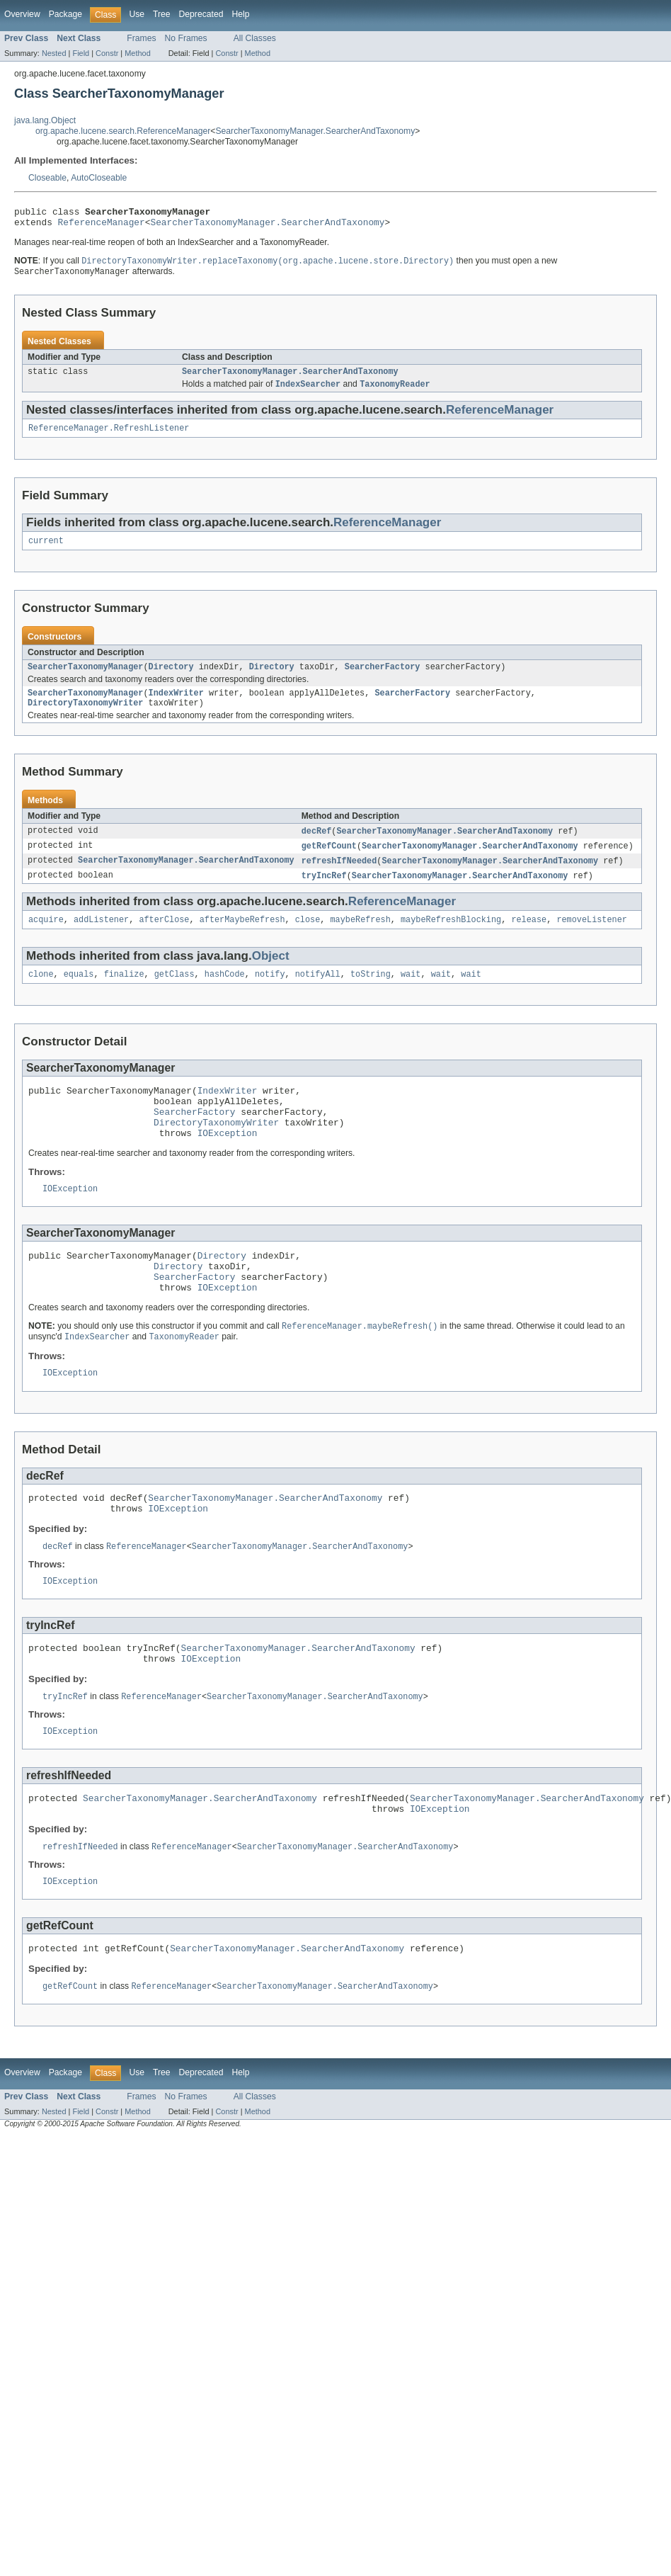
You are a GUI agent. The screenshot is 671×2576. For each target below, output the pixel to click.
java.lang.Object (45, 120)
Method (137, 53)
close (308, 938)
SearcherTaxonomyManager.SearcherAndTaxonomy (315, 131)
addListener (101, 938)
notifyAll (317, 994)
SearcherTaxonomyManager (85, 678)
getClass (174, 994)
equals (79, 994)
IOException (227, 1163)
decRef (317, 846)
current (46, 551)
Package (65, 14)
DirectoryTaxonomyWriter (85, 717)
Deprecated (201, 14)
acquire (46, 938)
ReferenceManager (101, 226)
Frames (141, 38)
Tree (162, 14)
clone (41, 994)
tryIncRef (324, 893)
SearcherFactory (382, 678)
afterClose (164, 938)
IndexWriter (176, 706)
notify (270, 994)
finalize (124, 994)
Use (136, 14)
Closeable (47, 178)
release (528, 938)
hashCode (225, 994)
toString (370, 994)
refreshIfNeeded (339, 877)
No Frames (186, 38)
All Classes (255, 38)
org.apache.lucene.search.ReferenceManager (122, 131)
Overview (22, 14)
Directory (171, 678)
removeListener (591, 938)
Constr (107, 53)
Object (270, 975)
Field (80, 53)
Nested (54, 53)
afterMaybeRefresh (242, 938)
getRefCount (329, 862)
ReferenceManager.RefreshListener (108, 437)
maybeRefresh (360, 938)
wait (410, 994)
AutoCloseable (99, 178)
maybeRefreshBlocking (451, 938)
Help (240, 14)
